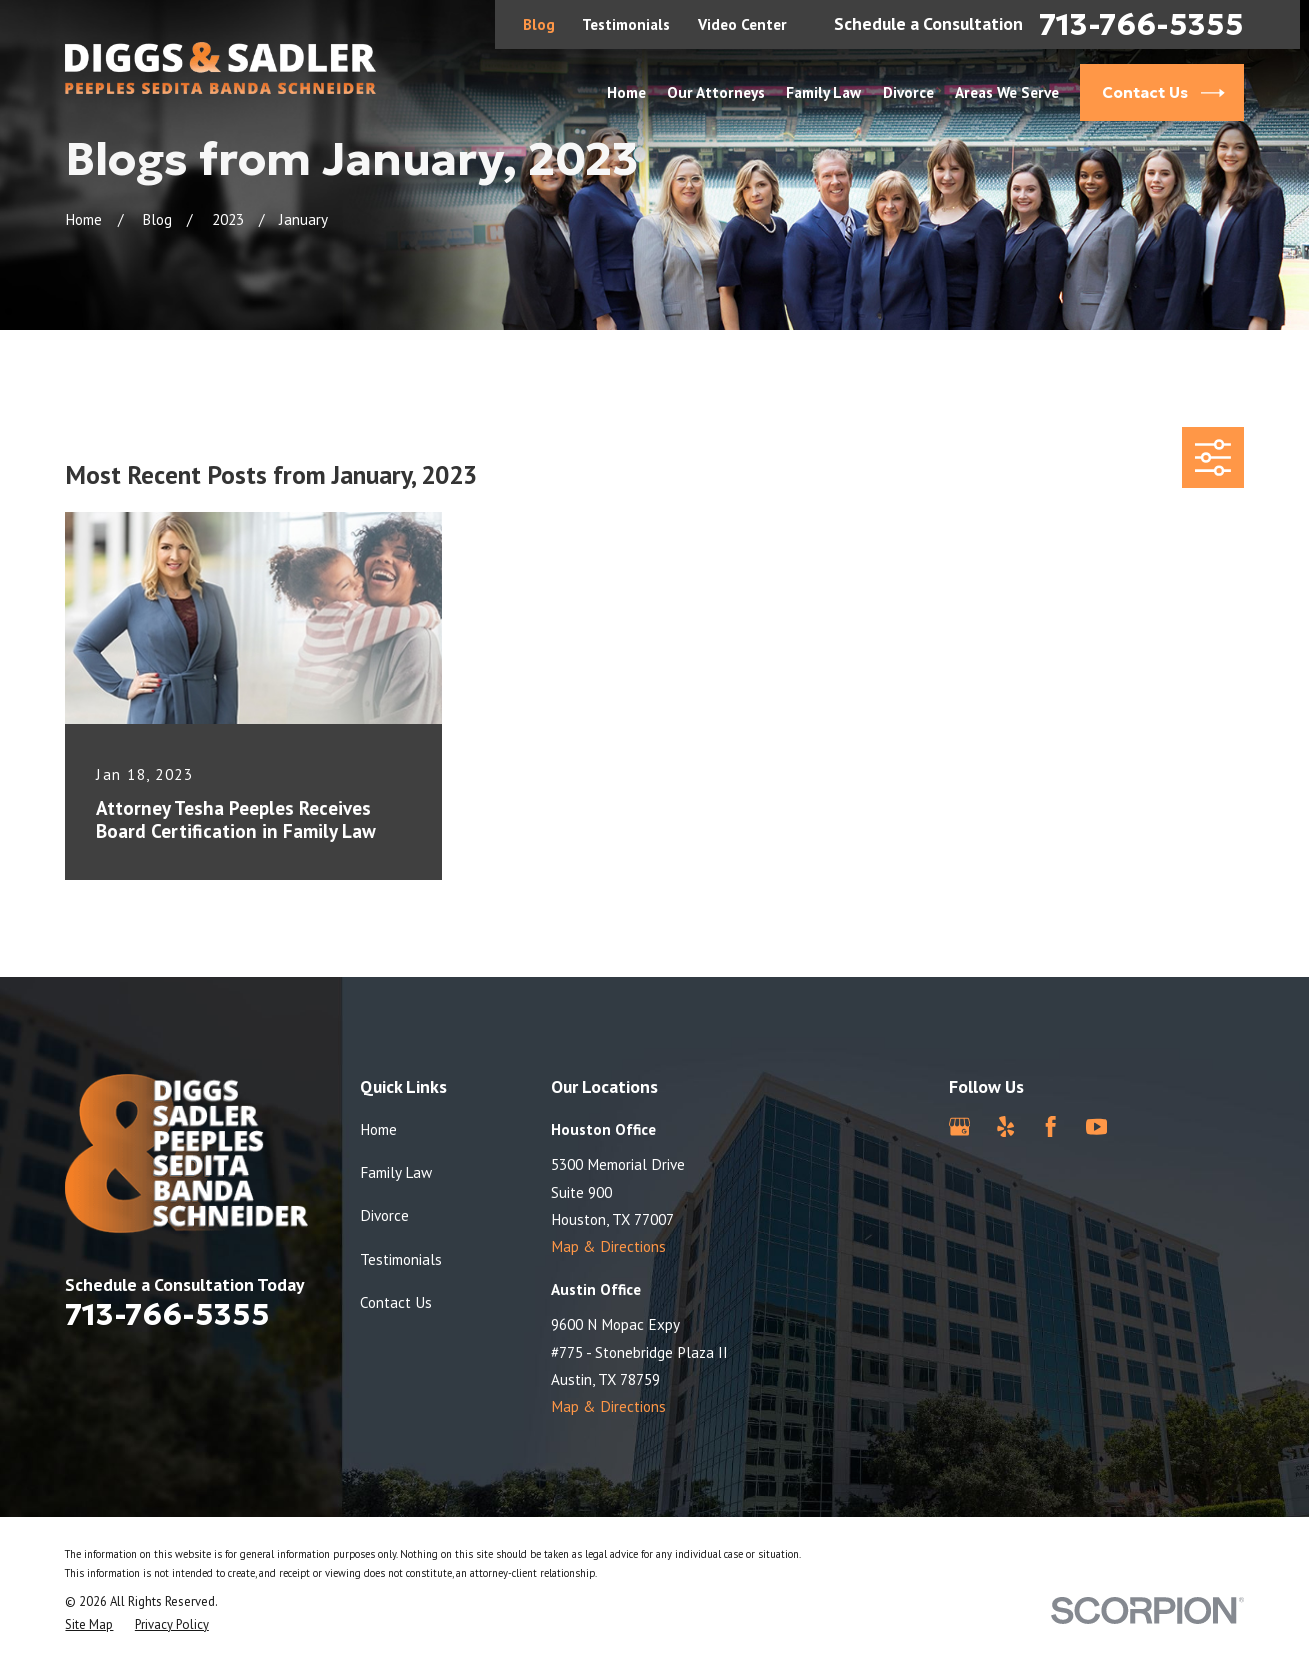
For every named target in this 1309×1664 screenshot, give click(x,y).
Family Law (396, 1172)
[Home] (220, 68)
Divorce (384, 1215)
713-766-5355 (1141, 24)
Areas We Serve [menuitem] (1007, 92)
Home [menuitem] (626, 92)
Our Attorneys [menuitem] (716, 92)
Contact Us (396, 1302)
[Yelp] (1005, 1126)
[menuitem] (89, 1625)
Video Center (742, 24)
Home (378, 1129)
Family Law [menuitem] (823, 92)
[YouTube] (1096, 1126)
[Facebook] (1050, 1126)
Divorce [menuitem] (908, 92)
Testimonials (626, 24)
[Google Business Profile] (959, 1126)
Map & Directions (608, 1246)
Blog (539, 24)
